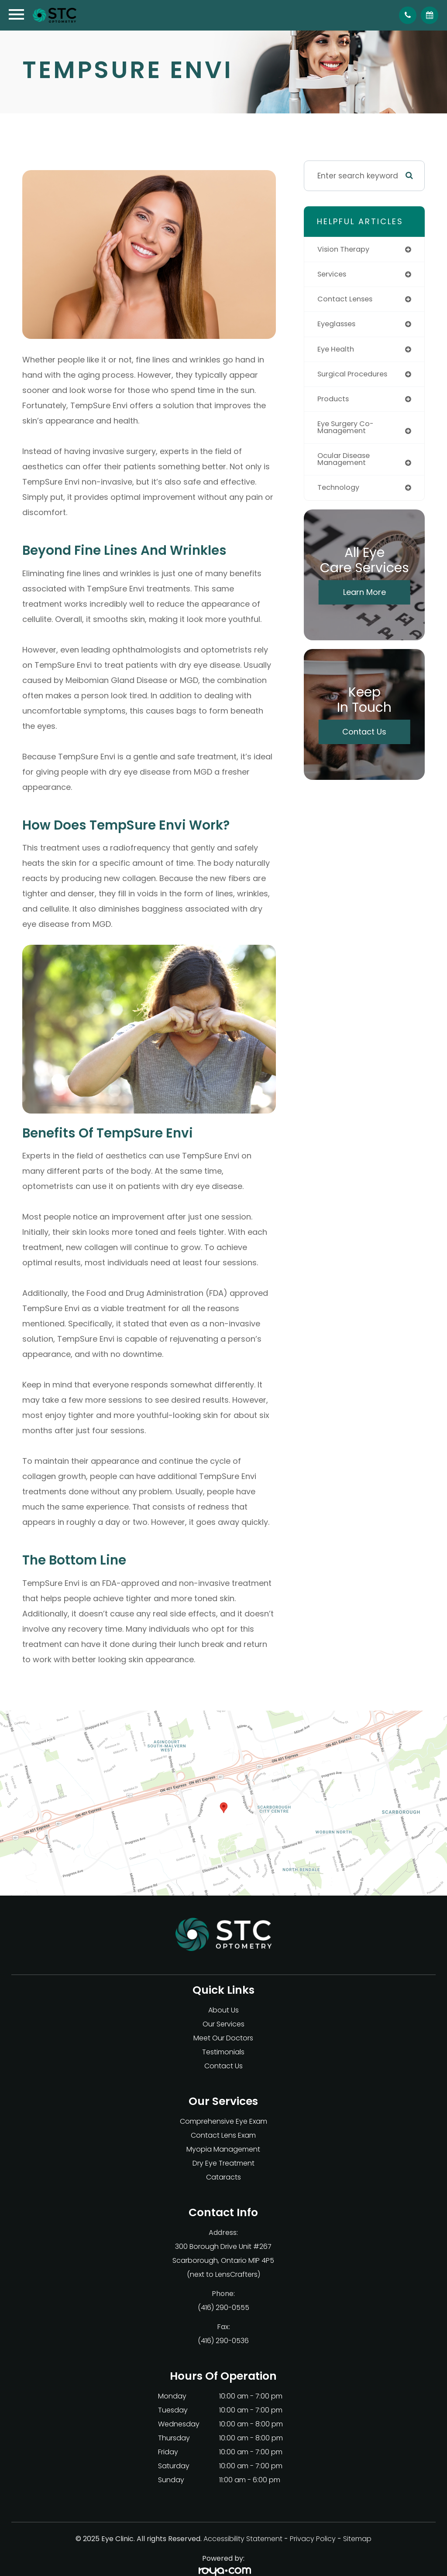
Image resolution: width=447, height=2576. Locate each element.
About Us (223, 2010)
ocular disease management (346, 463)
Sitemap (357, 2539)
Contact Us (364, 736)
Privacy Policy (313, 2539)
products (334, 401)
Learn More (364, 596)
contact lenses (346, 300)
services (333, 275)
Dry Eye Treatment (223, 2163)
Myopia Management (223, 2149)
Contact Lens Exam (223, 2135)
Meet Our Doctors (223, 2038)
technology (339, 492)
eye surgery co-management (347, 431)
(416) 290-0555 (223, 2308)
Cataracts (223, 2177)
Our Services (223, 2024)
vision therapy (345, 249)
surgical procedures (355, 376)
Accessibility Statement (242, 2539)
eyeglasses (338, 325)
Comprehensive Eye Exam (223, 2121)
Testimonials (223, 2052)
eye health (337, 350)
